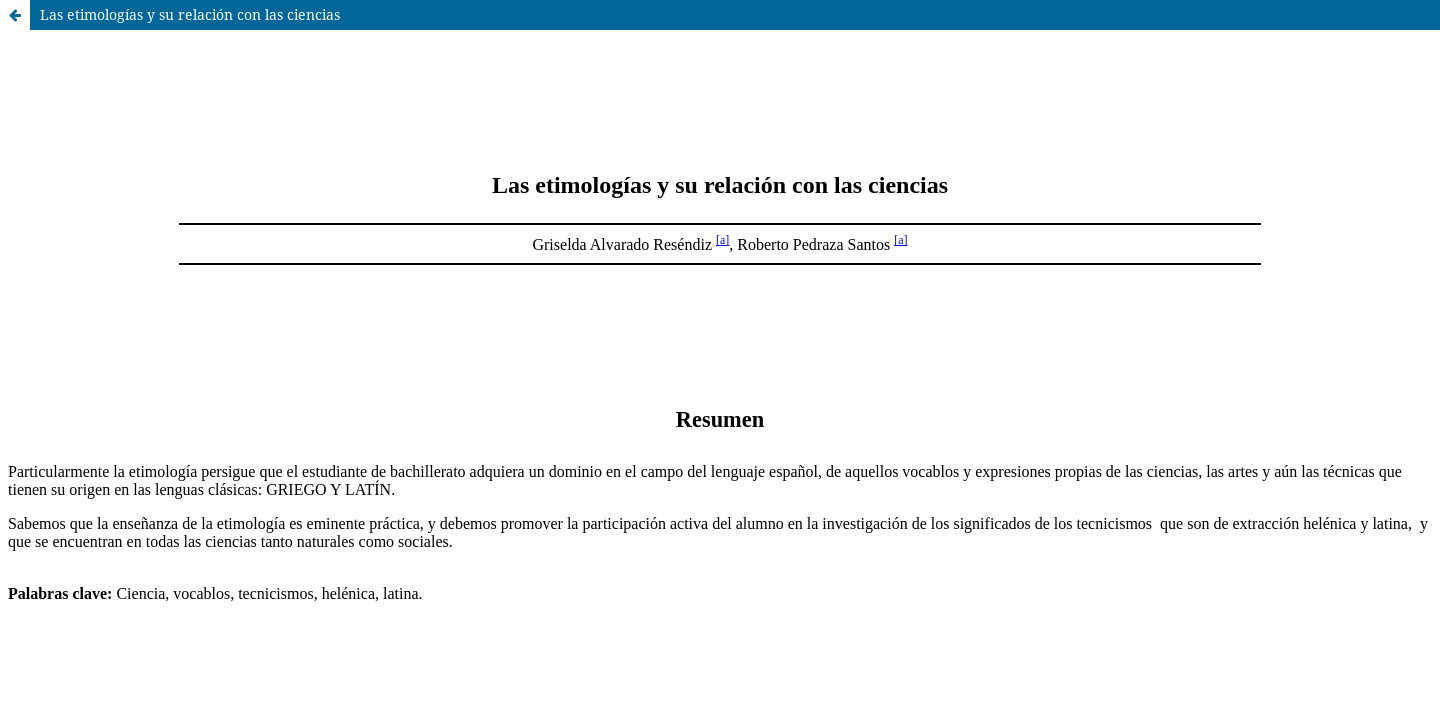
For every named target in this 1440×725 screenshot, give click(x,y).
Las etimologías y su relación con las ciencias (190, 14)
